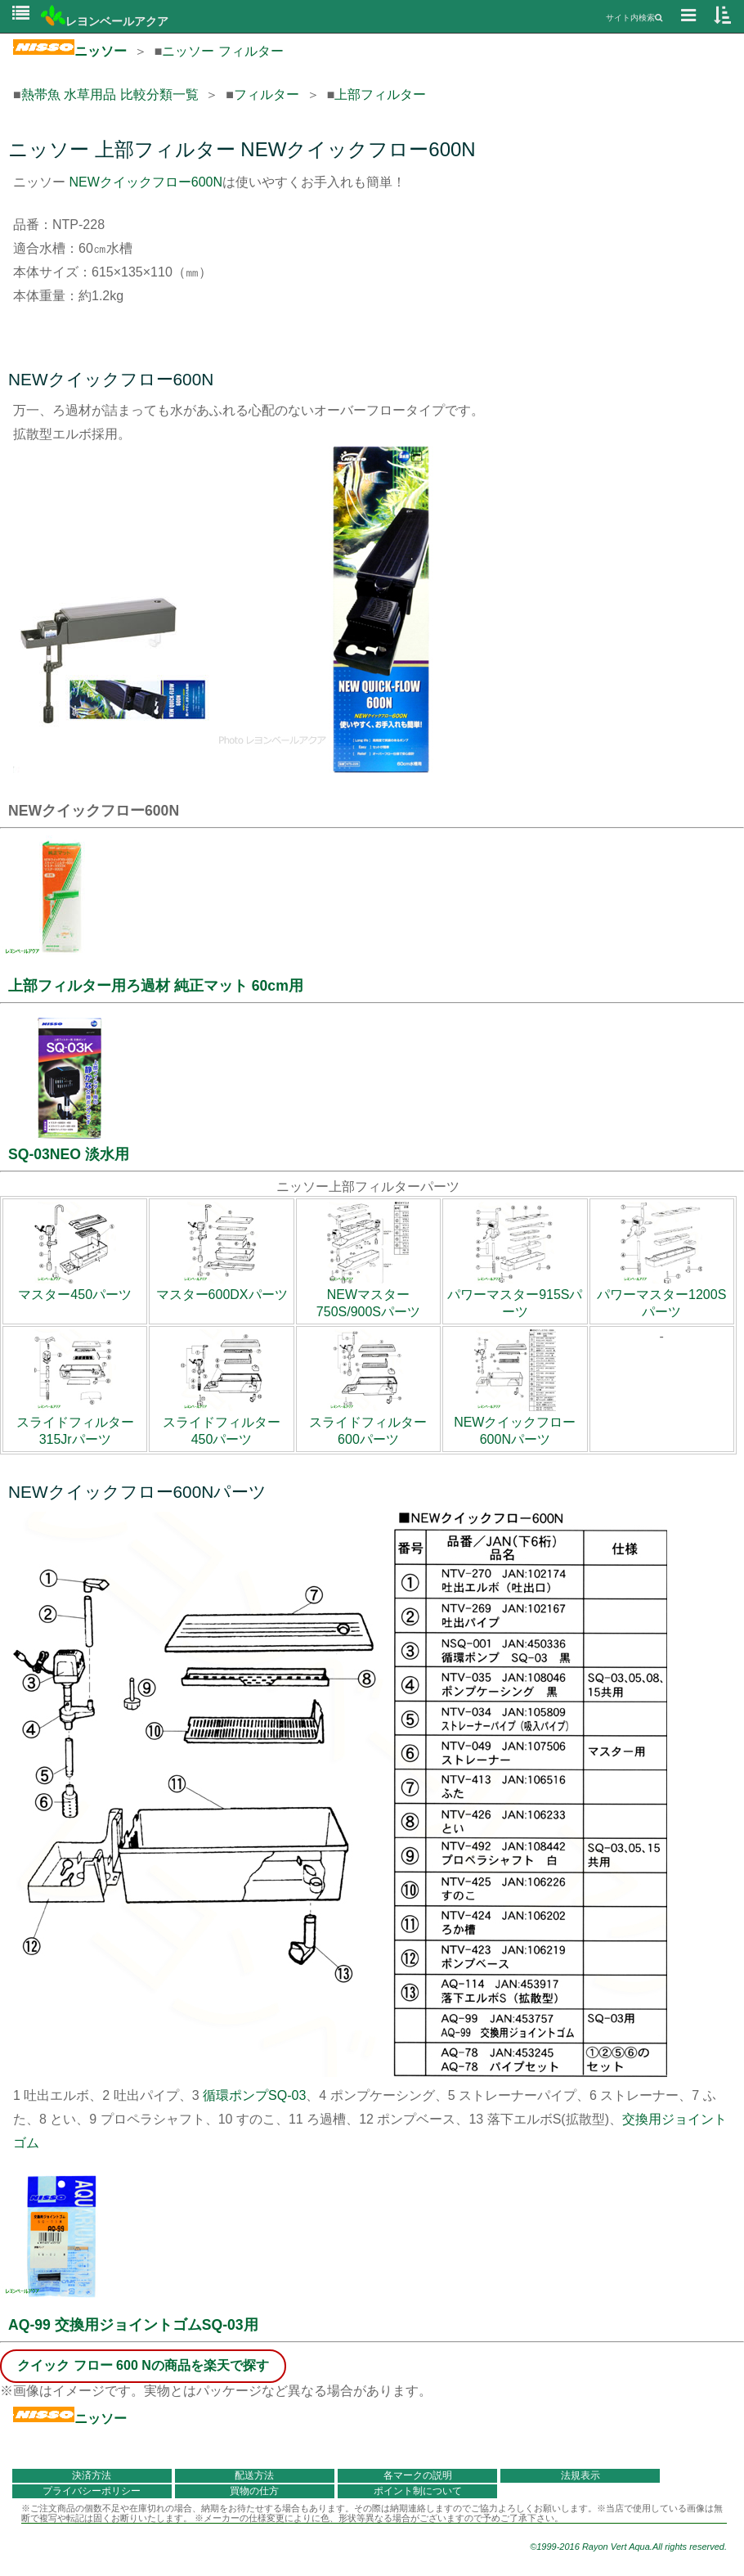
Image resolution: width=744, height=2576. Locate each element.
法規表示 (580, 2475)
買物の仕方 (254, 2491)
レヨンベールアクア (104, 21)
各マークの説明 (417, 2475)
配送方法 (254, 2475)
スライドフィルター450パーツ (221, 1423)
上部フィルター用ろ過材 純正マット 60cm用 (155, 986)
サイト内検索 (634, 17)
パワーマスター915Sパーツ (514, 1295)
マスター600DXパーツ (222, 1286)
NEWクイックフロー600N (145, 182)
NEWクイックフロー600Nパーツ (515, 1423)
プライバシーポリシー (92, 2491)
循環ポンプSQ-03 (254, 2095)
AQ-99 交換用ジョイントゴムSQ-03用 (133, 2325)
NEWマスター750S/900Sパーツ (368, 1295)
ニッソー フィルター (222, 51)
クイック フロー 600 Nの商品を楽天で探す (143, 2365)
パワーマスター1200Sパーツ (661, 1295)
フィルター (266, 94)
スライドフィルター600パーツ (368, 1423)
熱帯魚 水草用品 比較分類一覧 (110, 94)
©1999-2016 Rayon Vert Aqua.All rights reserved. (628, 2546)
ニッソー (70, 51)
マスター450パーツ (75, 1286)
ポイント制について (418, 2491)
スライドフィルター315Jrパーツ (75, 1423)
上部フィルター (380, 94)
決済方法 (91, 2475)
